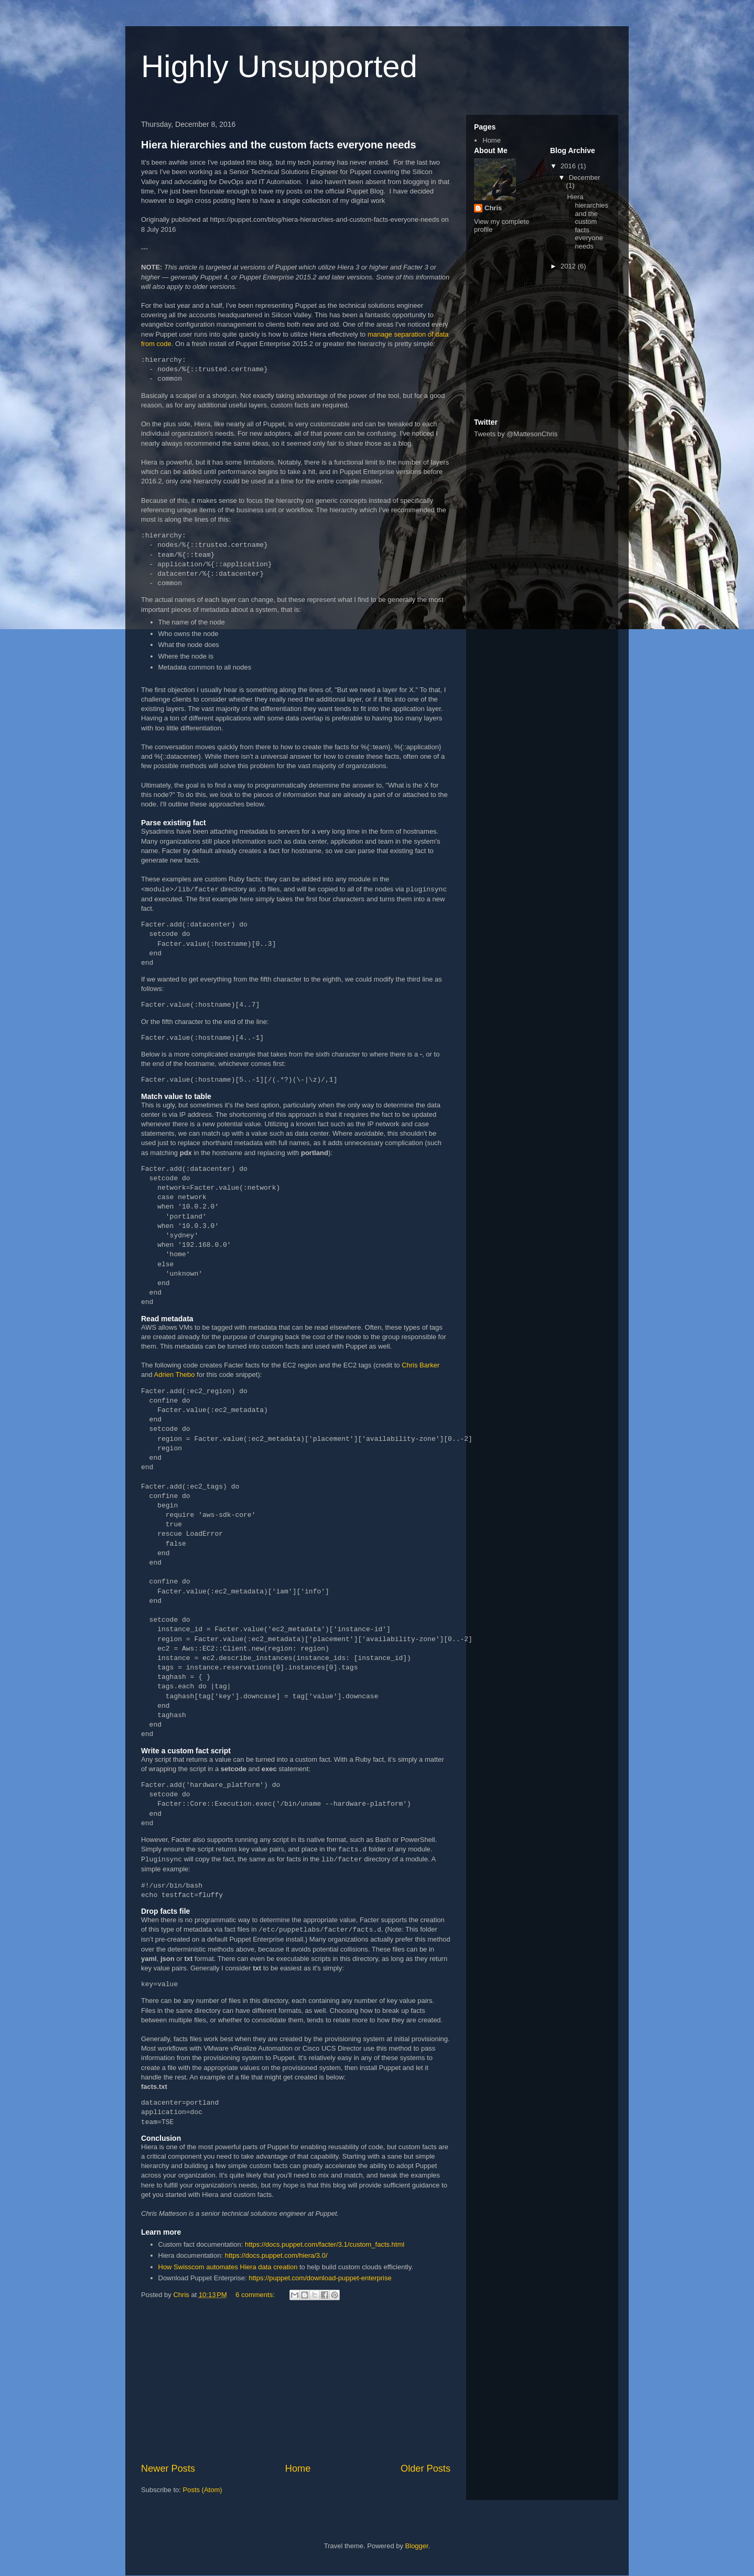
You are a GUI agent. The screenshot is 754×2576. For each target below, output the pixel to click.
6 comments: (255, 2295)
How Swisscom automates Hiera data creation (228, 2267)
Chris (493, 208)
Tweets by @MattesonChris (515, 434)
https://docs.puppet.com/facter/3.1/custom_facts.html (324, 2244)
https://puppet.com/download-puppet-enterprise (320, 2278)
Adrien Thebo (174, 1374)
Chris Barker (420, 1365)
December (584, 177)
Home (298, 2468)
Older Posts (425, 2468)
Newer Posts (168, 2468)
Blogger (416, 2546)
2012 (569, 266)
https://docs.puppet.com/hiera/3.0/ (276, 2255)
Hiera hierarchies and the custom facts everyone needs (278, 144)
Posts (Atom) (202, 2490)
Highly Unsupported (279, 66)
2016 (569, 166)
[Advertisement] (295, 2383)
